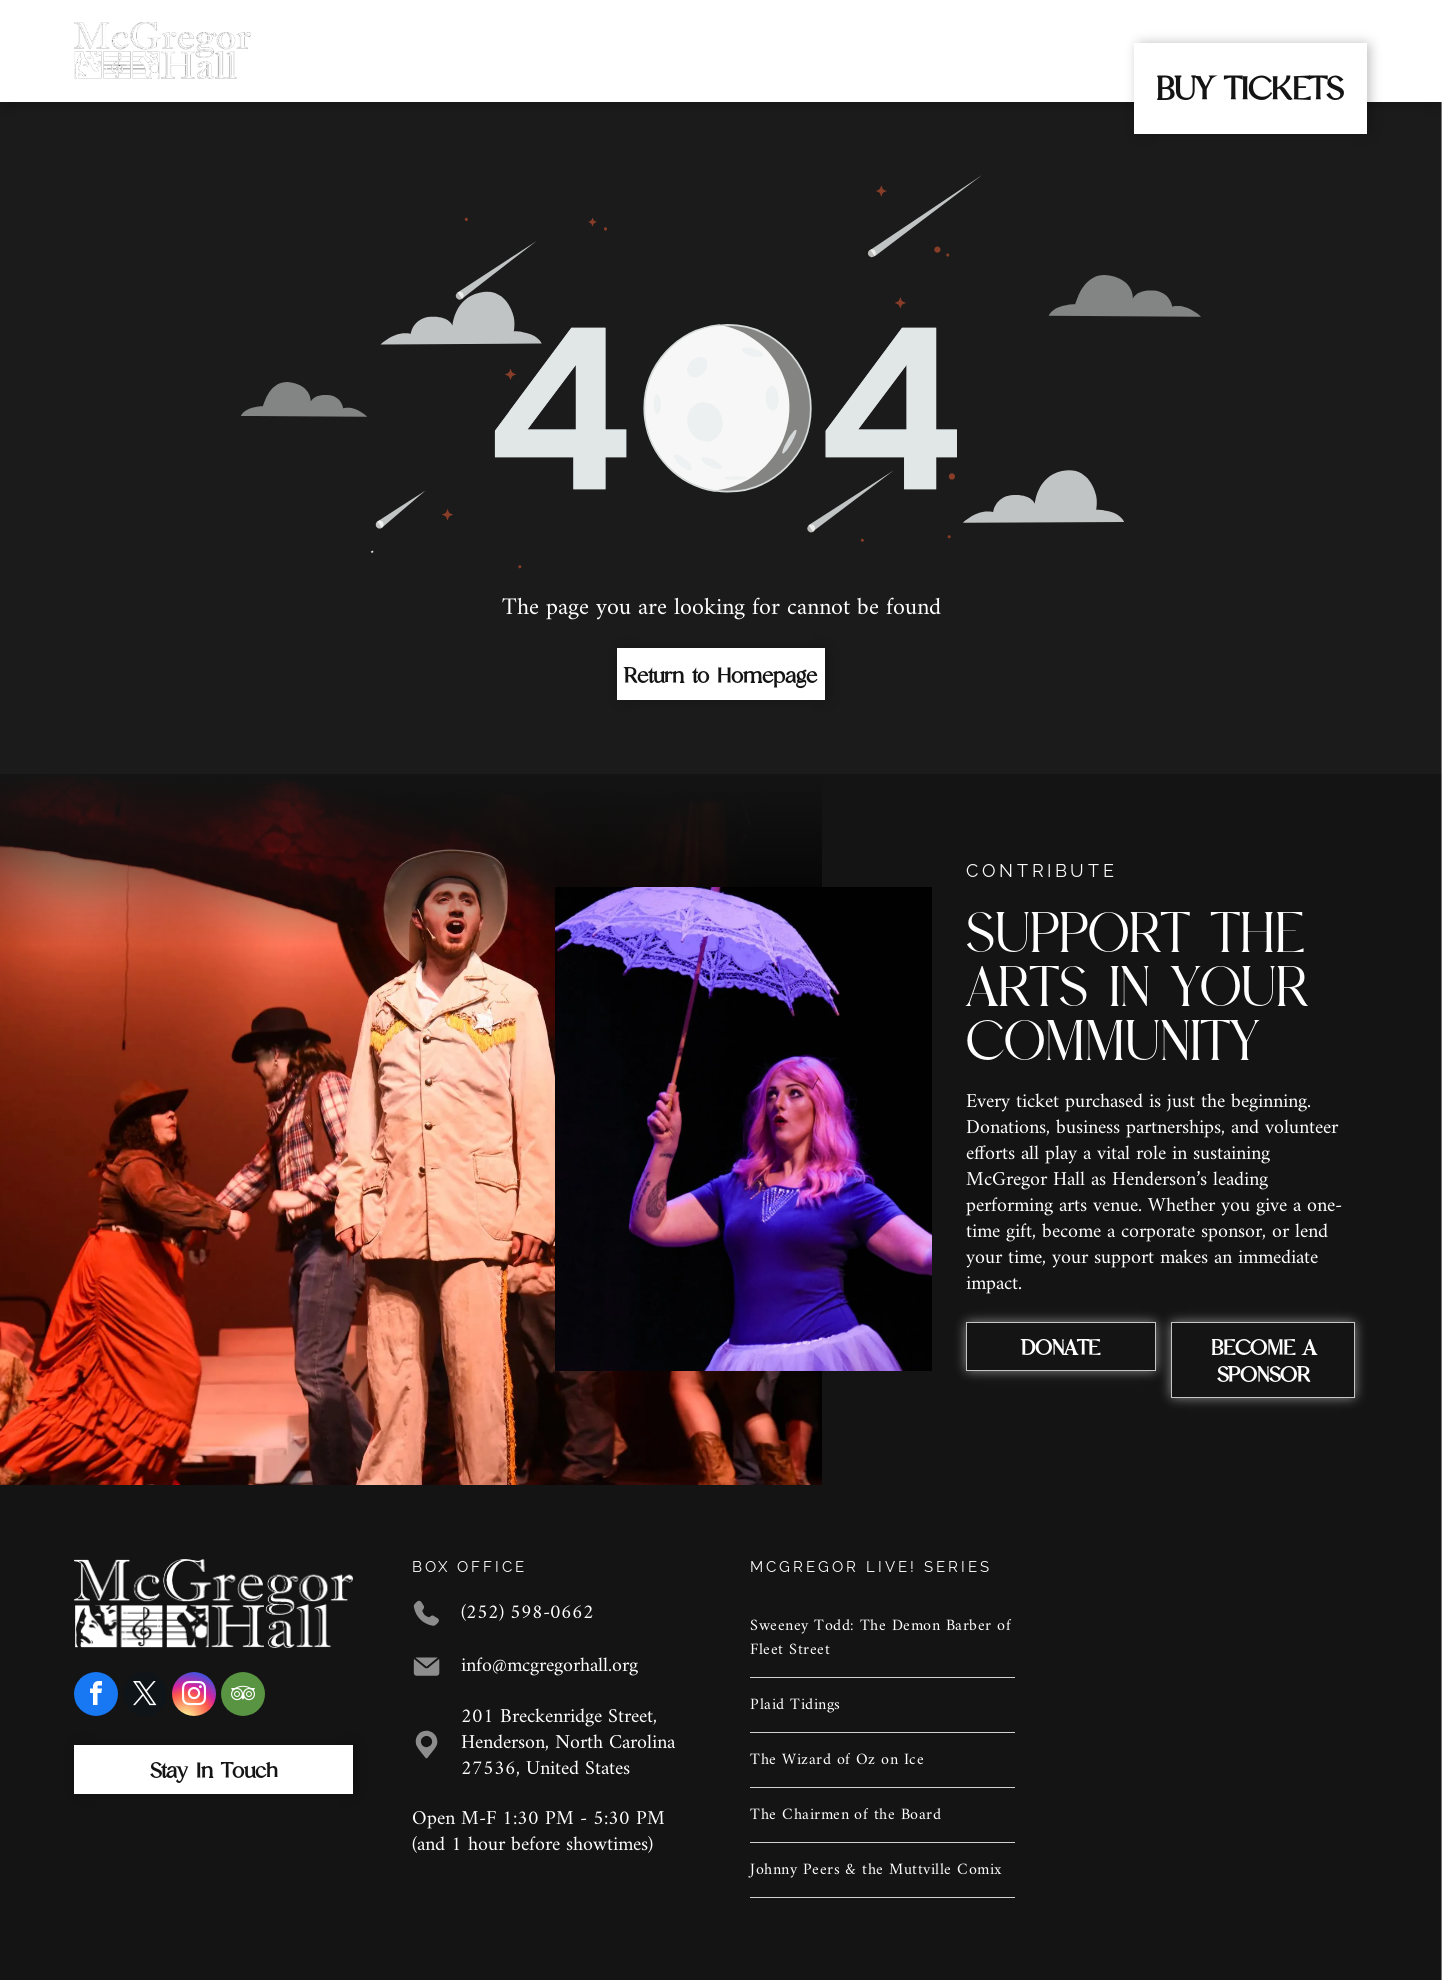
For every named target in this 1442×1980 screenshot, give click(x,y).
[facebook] (96, 1696)
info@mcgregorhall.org (549, 1666)
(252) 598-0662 (527, 1613)
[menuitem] (392, 33)
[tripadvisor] (243, 1696)
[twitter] (145, 1696)
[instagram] (194, 1696)
